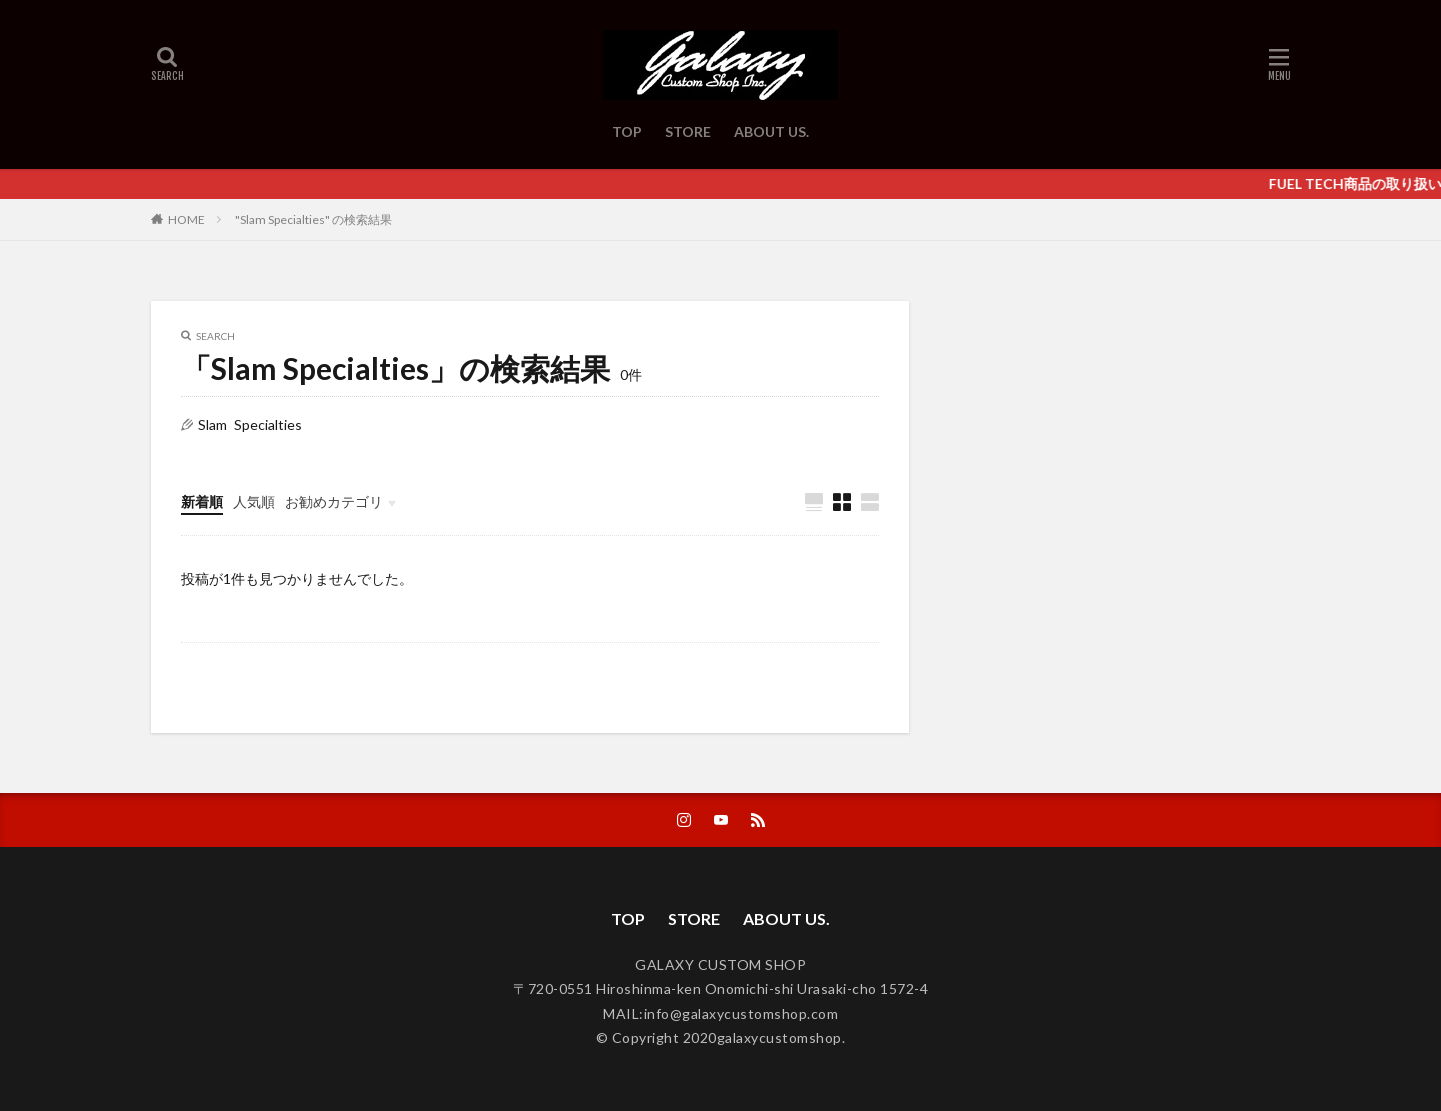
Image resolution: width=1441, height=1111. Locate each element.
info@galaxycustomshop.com (741, 1013)
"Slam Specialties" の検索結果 (313, 219)
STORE (688, 131)
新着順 (202, 501)
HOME (186, 219)
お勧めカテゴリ (334, 501)
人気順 (254, 501)
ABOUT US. (771, 131)
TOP (627, 131)
